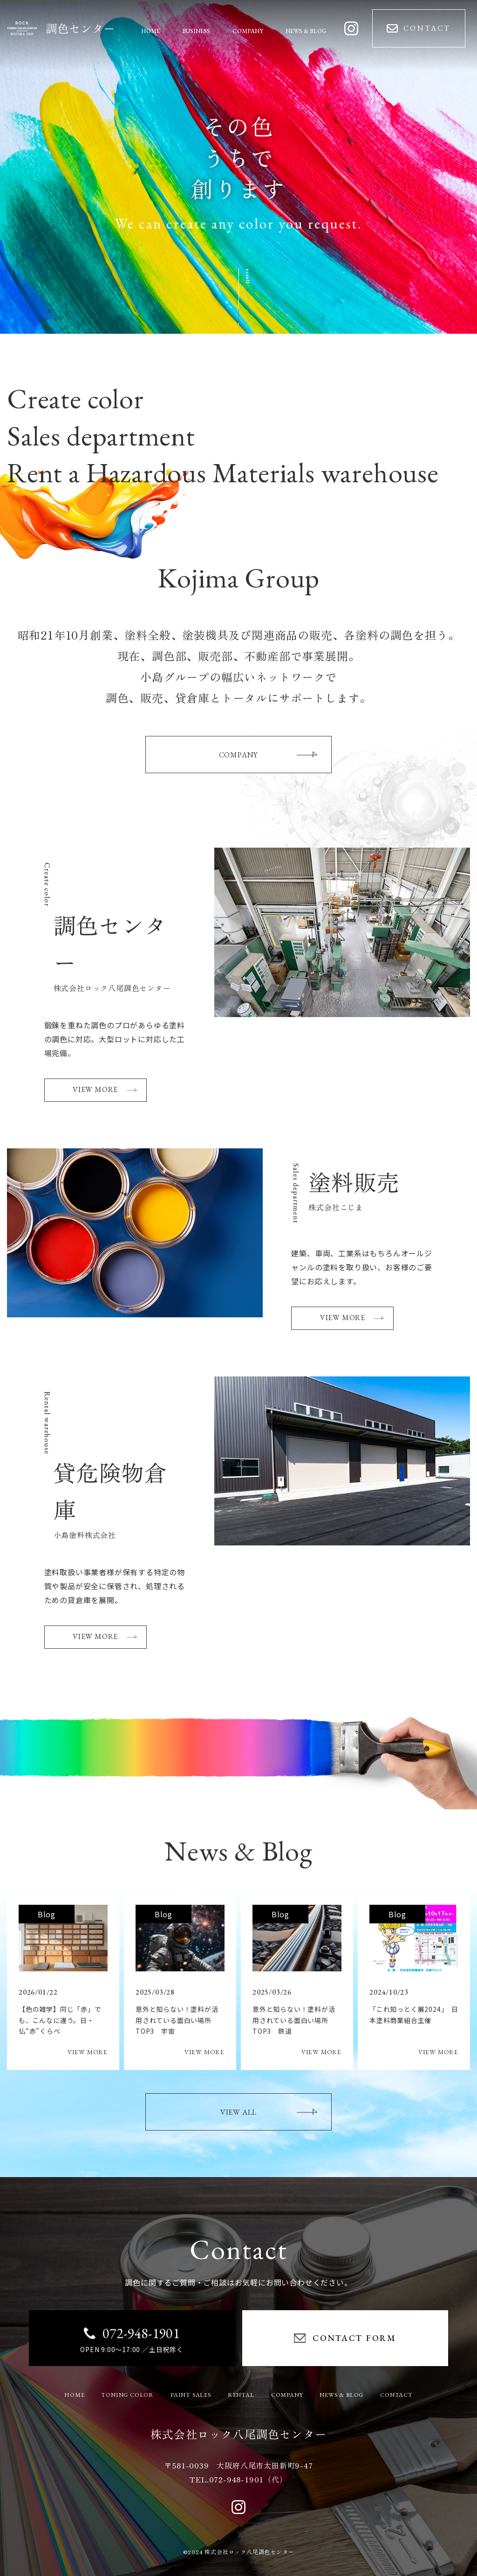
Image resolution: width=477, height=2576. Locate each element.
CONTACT (396, 2395)
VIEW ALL (268, 2112)
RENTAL (241, 2395)
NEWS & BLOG (341, 2395)
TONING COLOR (127, 2395)
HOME (74, 2395)
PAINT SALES (190, 2395)
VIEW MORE (105, 1089)
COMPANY (268, 755)
